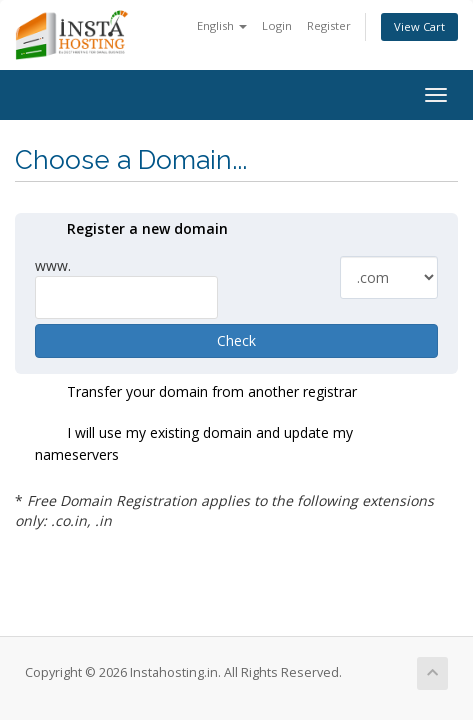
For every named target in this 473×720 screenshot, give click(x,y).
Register (329, 25)
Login (277, 25)
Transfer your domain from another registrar (196, 393)
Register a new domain (131, 230)
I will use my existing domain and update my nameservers (194, 443)
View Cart (419, 26)
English (222, 25)
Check (236, 340)
